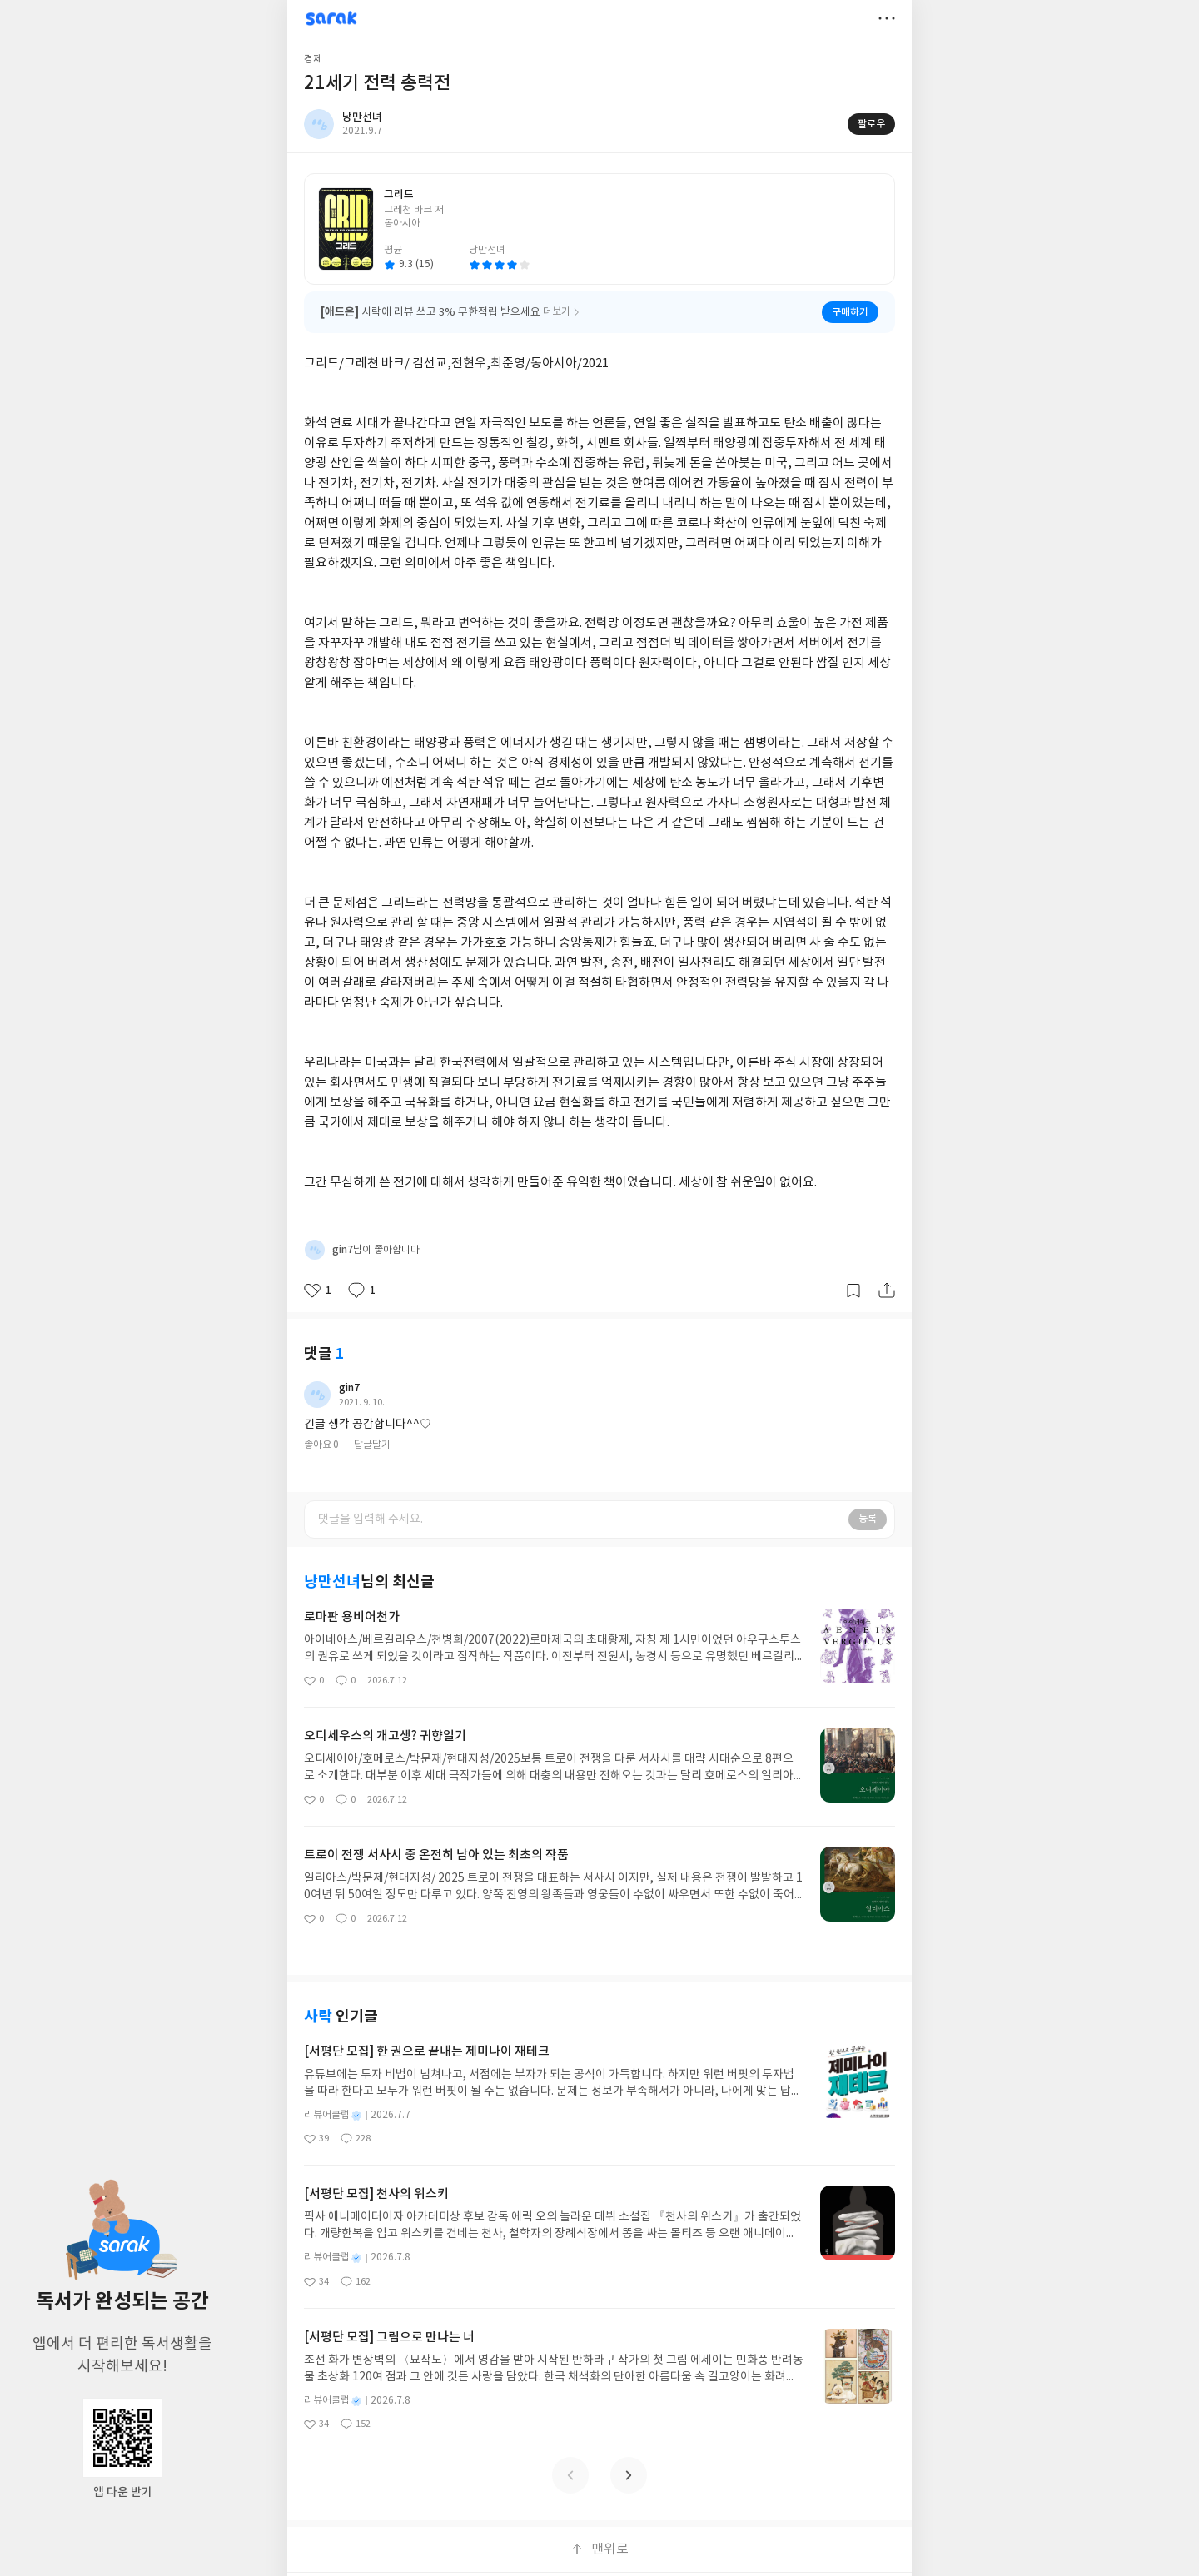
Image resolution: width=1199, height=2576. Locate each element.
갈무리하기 (853, 1290)
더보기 (886, 18)
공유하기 (886, 1290)
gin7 (349, 1388)
